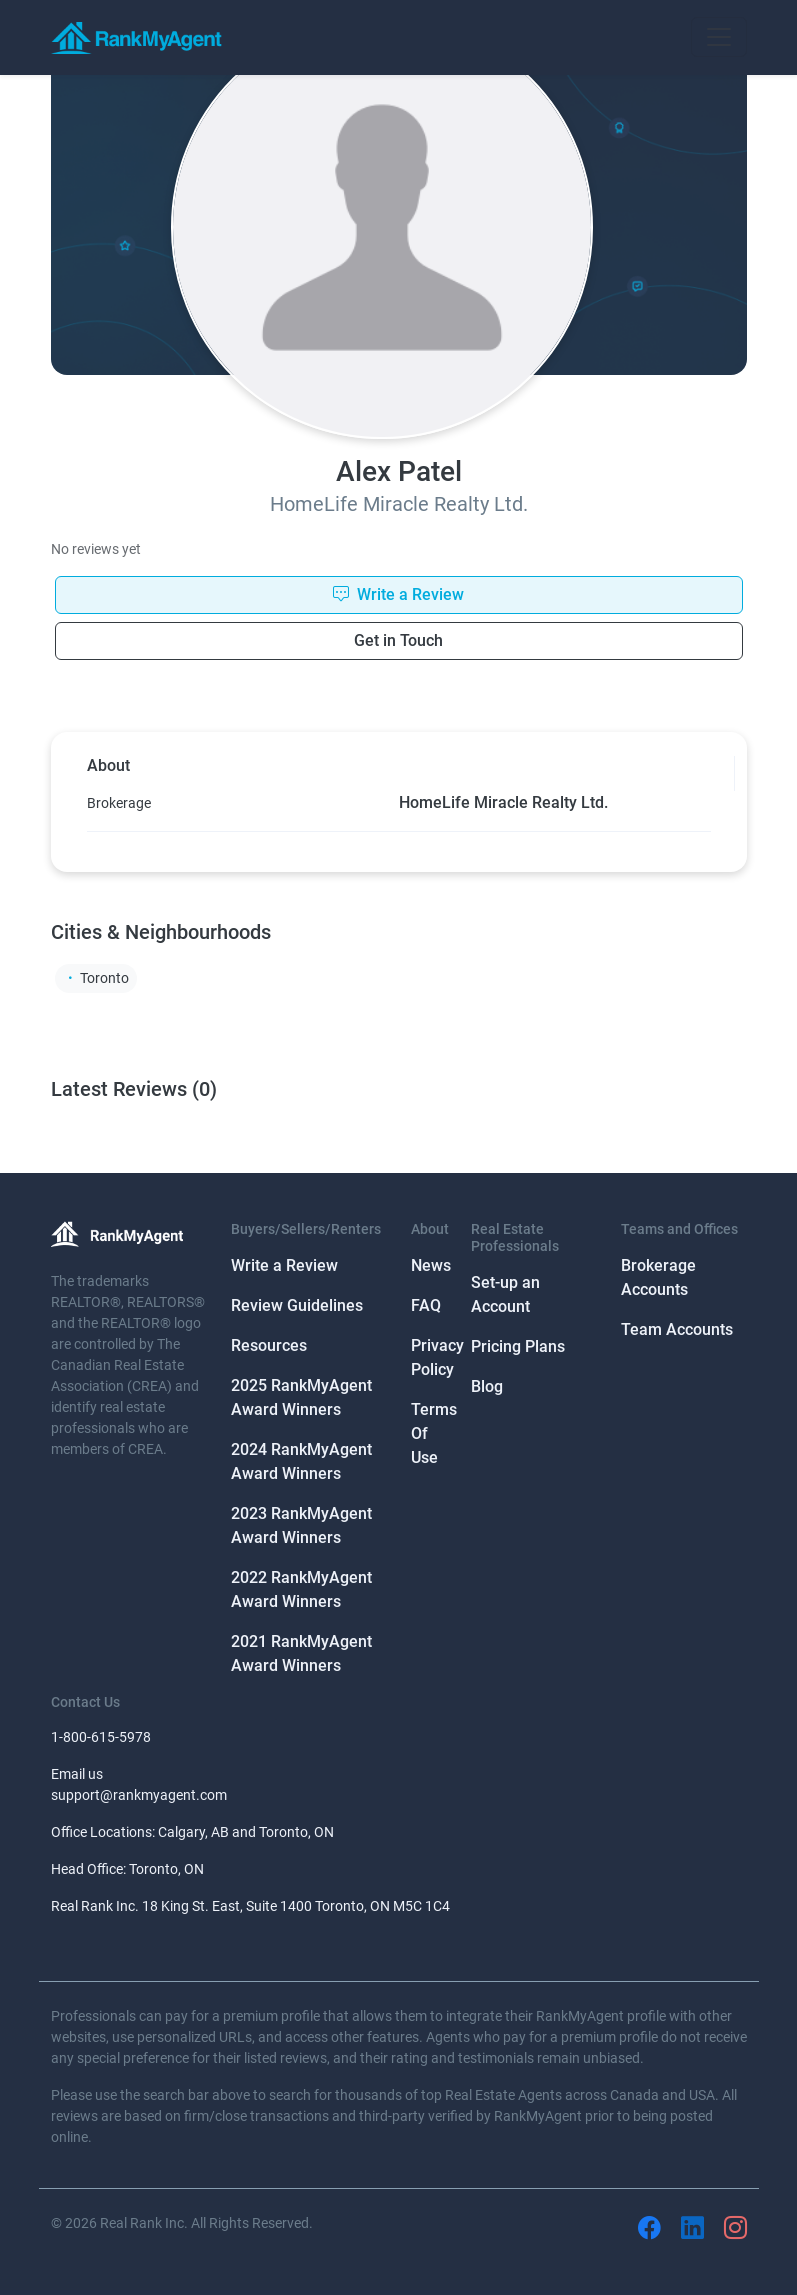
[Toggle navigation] (719, 37)
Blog (487, 1386)
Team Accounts (677, 1329)
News (431, 1265)
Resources (269, 1345)
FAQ (426, 1305)
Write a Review (284, 1265)
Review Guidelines (297, 1305)
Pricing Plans (518, 1346)
